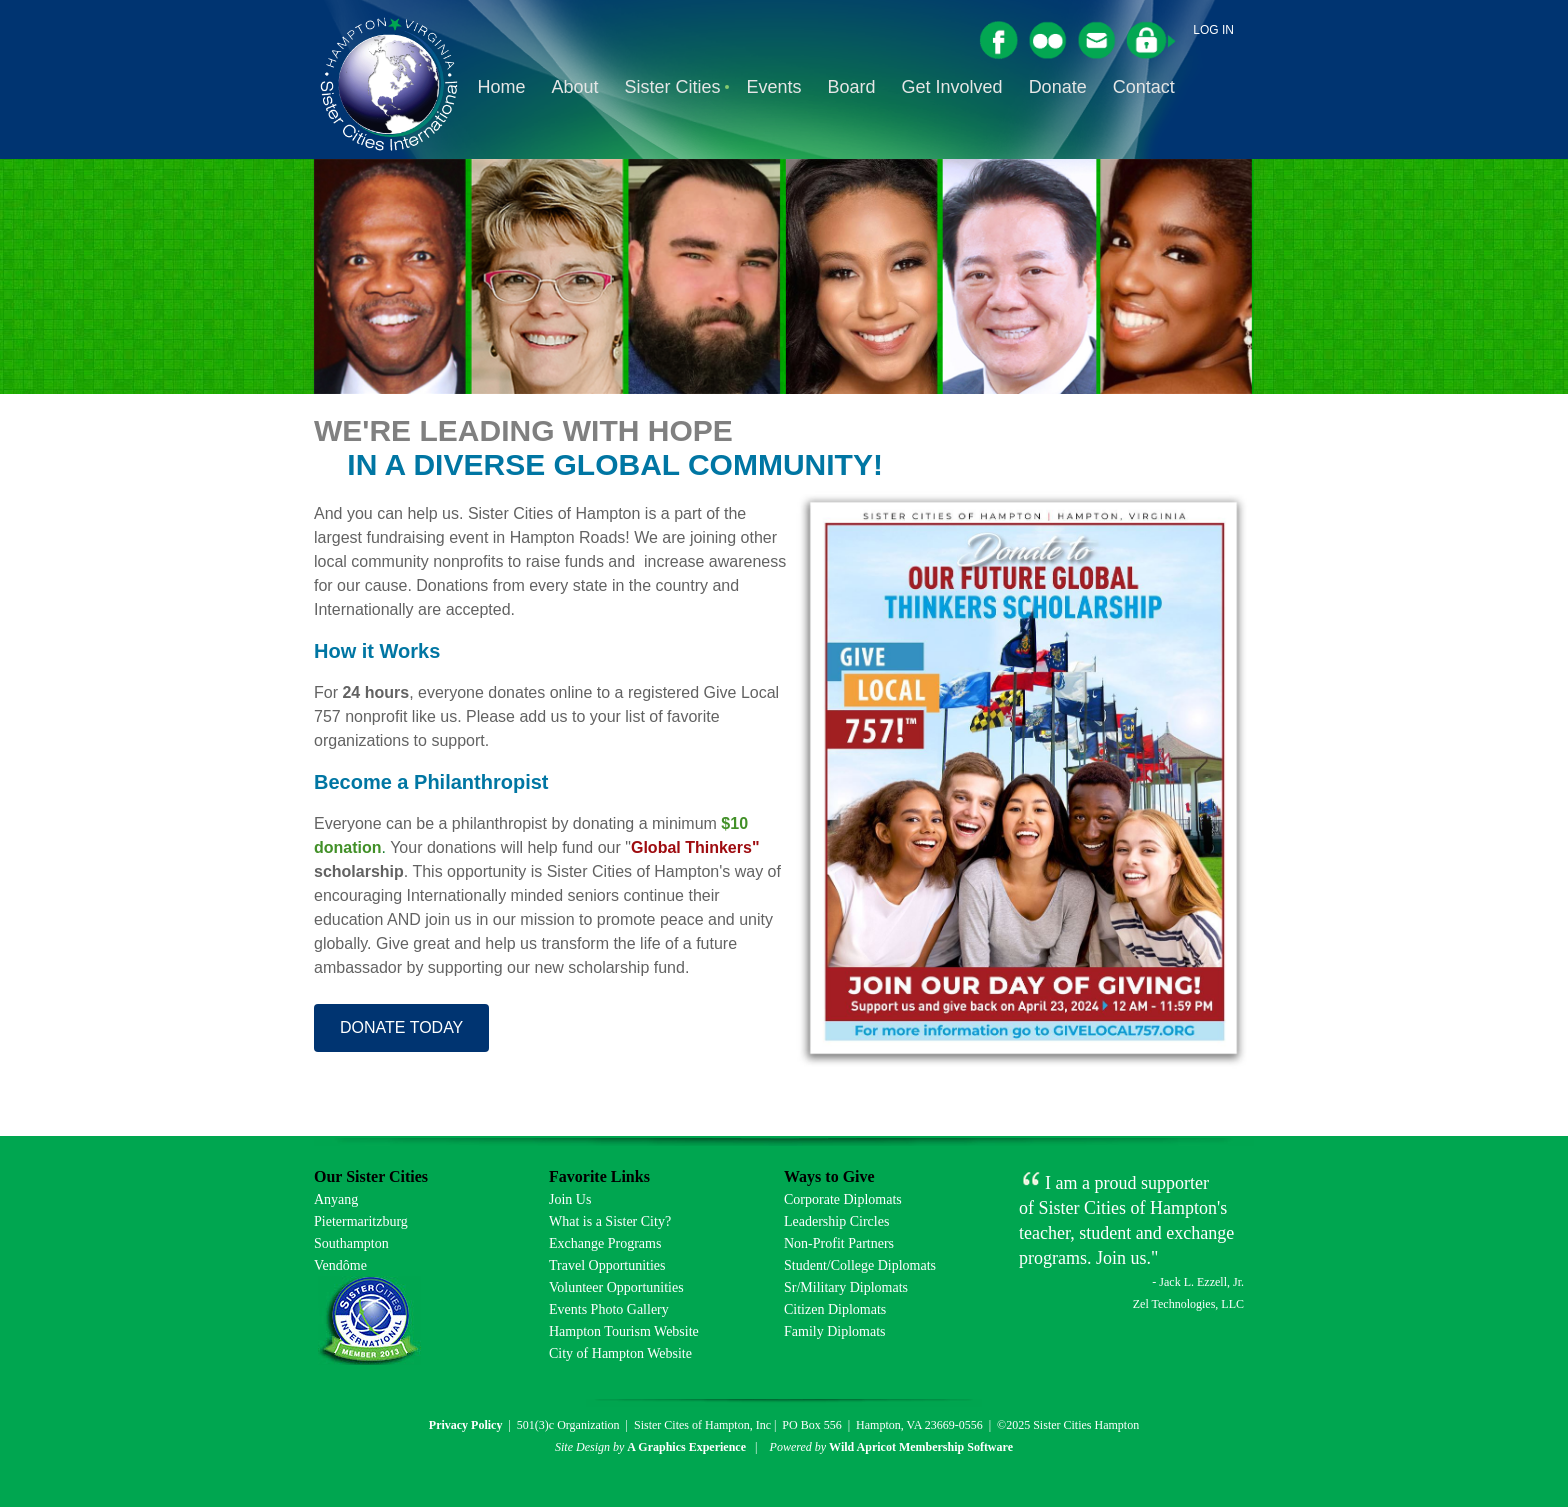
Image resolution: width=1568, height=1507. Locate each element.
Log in (1213, 30)
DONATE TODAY (401, 1027)
